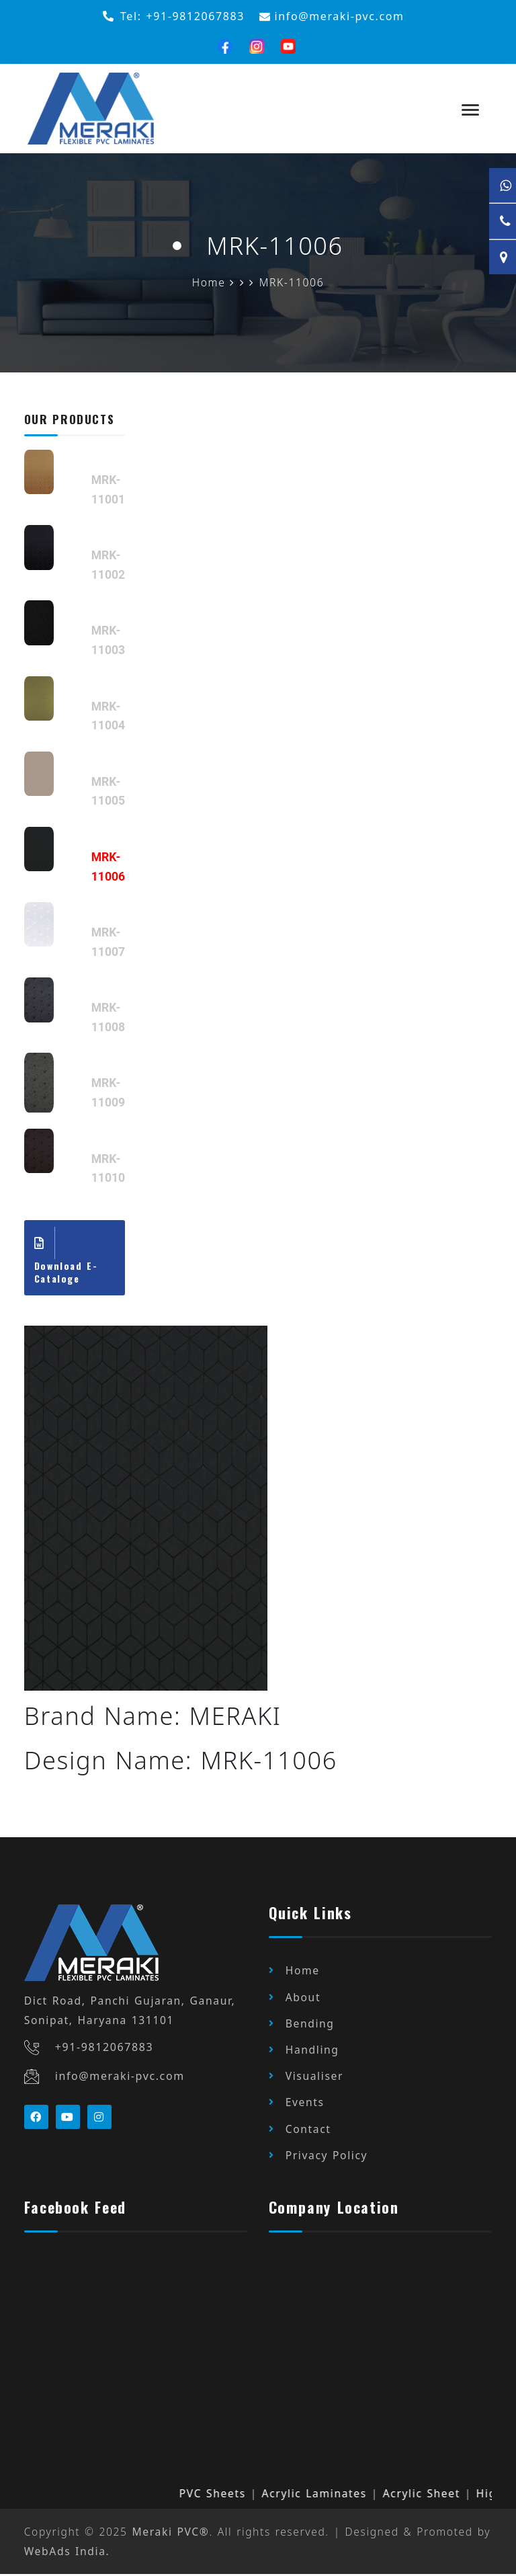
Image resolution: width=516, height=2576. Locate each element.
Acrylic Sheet (441, 2495)
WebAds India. (67, 2552)
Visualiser (314, 2077)
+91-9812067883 (104, 2048)
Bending (310, 2024)
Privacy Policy (327, 2156)
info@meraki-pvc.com (120, 2077)
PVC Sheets (232, 2495)
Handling (312, 2051)
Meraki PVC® (171, 2533)
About (303, 1998)
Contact (308, 2130)
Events (305, 2104)
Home (303, 1972)
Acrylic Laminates (334, 2495)
